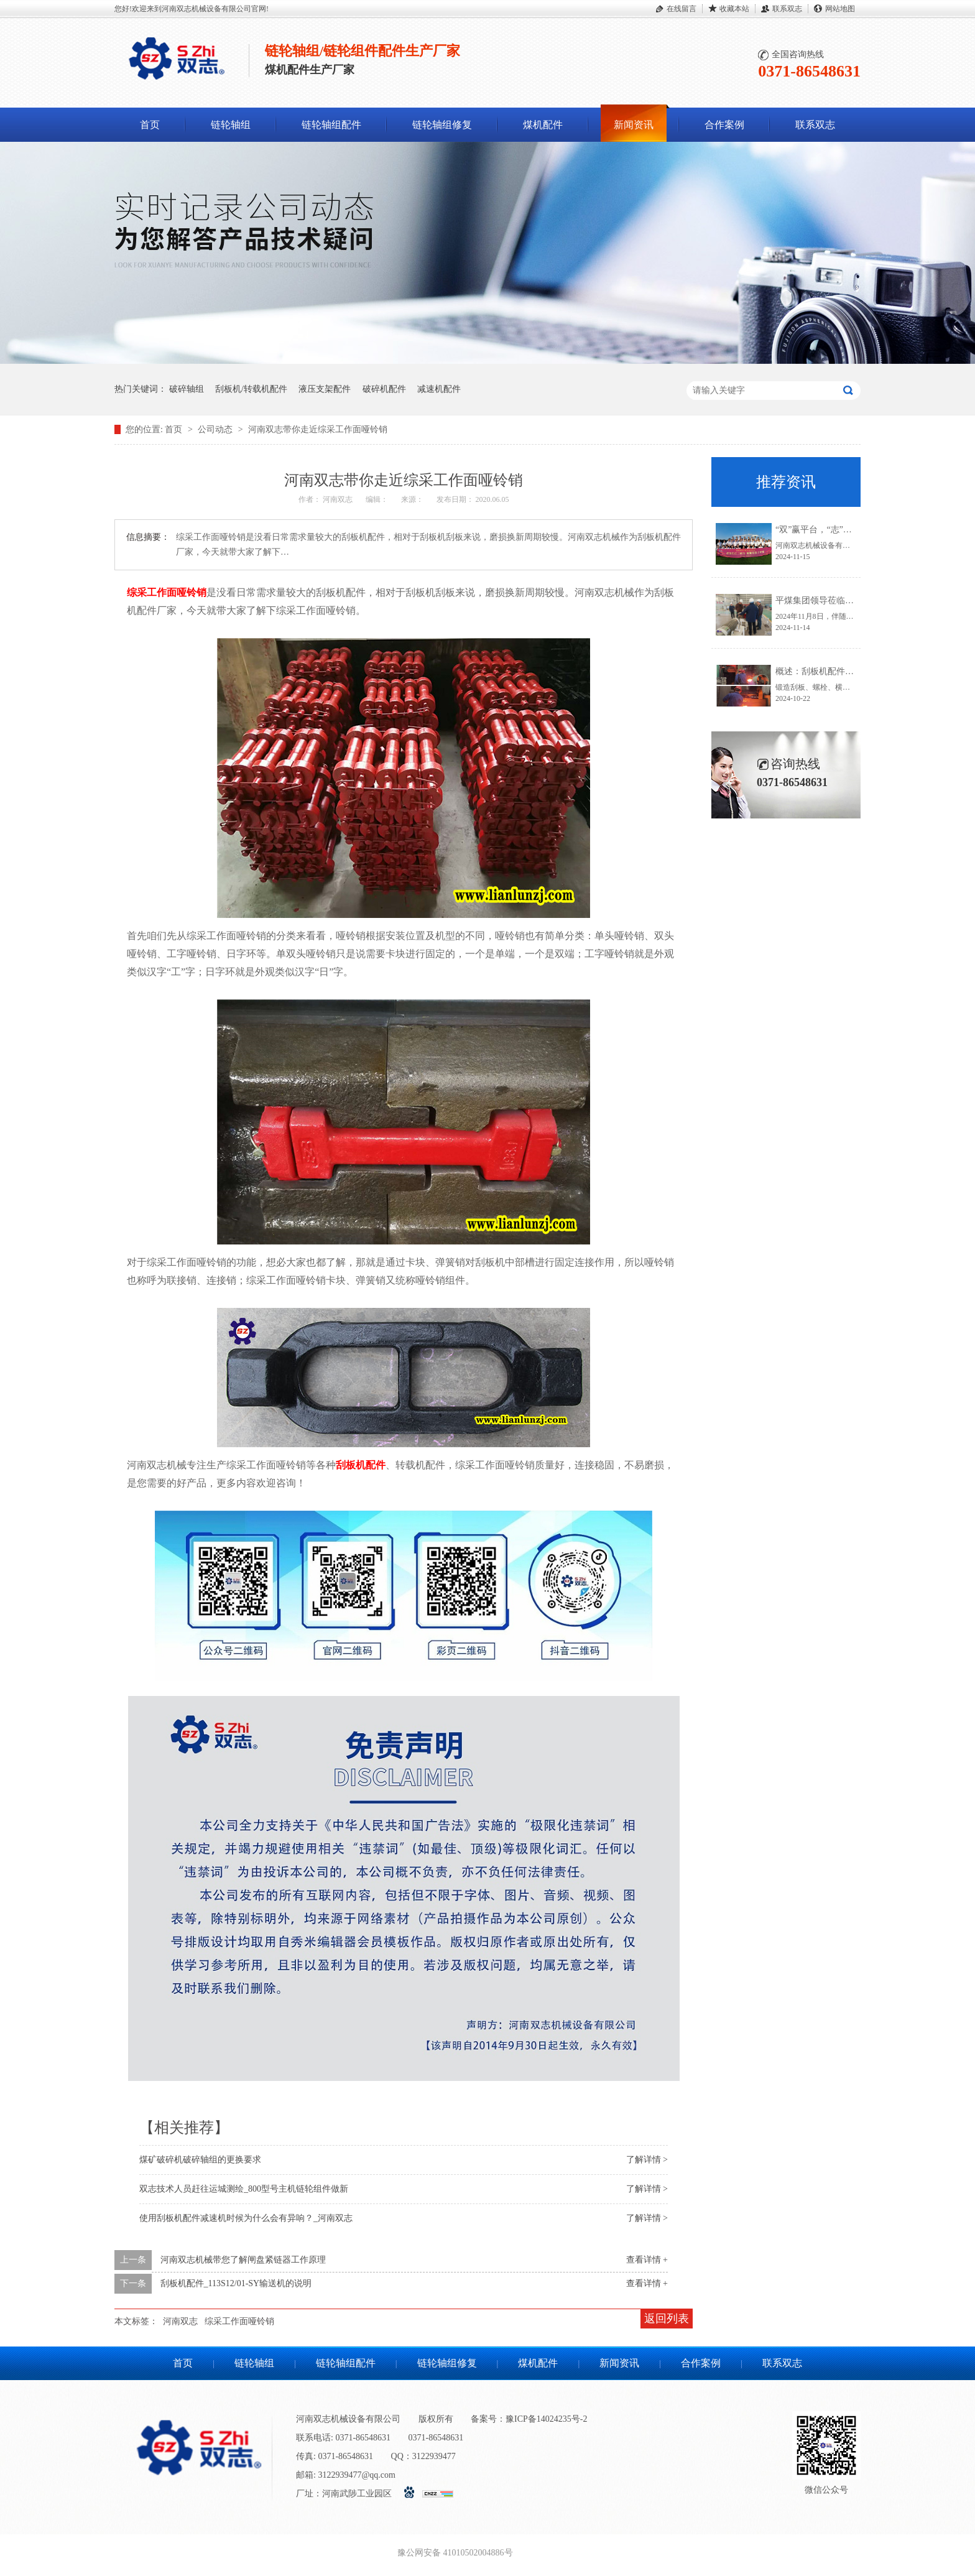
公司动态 (216, 429)
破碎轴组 (186, 389)
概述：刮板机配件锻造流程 (827, 671)
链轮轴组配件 (331, 124)
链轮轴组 (231, 124)
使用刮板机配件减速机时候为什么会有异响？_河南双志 (246, 2218)
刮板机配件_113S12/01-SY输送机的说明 (236, 2283)
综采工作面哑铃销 (166, 592)
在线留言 (681, 8)
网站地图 (840, 8)
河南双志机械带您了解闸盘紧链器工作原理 (243, 2259)
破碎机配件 (384, 389)
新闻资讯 (634, 124)
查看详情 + (647, 2259)
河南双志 (180, 2321)
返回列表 (666, 2318)
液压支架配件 (324, 389)
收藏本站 (734, 8)
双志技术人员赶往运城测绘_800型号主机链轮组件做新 (243, 2189)
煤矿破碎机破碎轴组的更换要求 (200, 2159)
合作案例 (724, 124)
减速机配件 (439, 389)
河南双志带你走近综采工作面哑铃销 (317, 429)
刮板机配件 (361, 1465)
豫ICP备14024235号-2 (546, 2419)
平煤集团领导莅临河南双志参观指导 (845, 600)
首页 (150, 124)
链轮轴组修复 (442, 124)
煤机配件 (543, 124)
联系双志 (787, 8)
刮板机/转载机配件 (251, 389)
